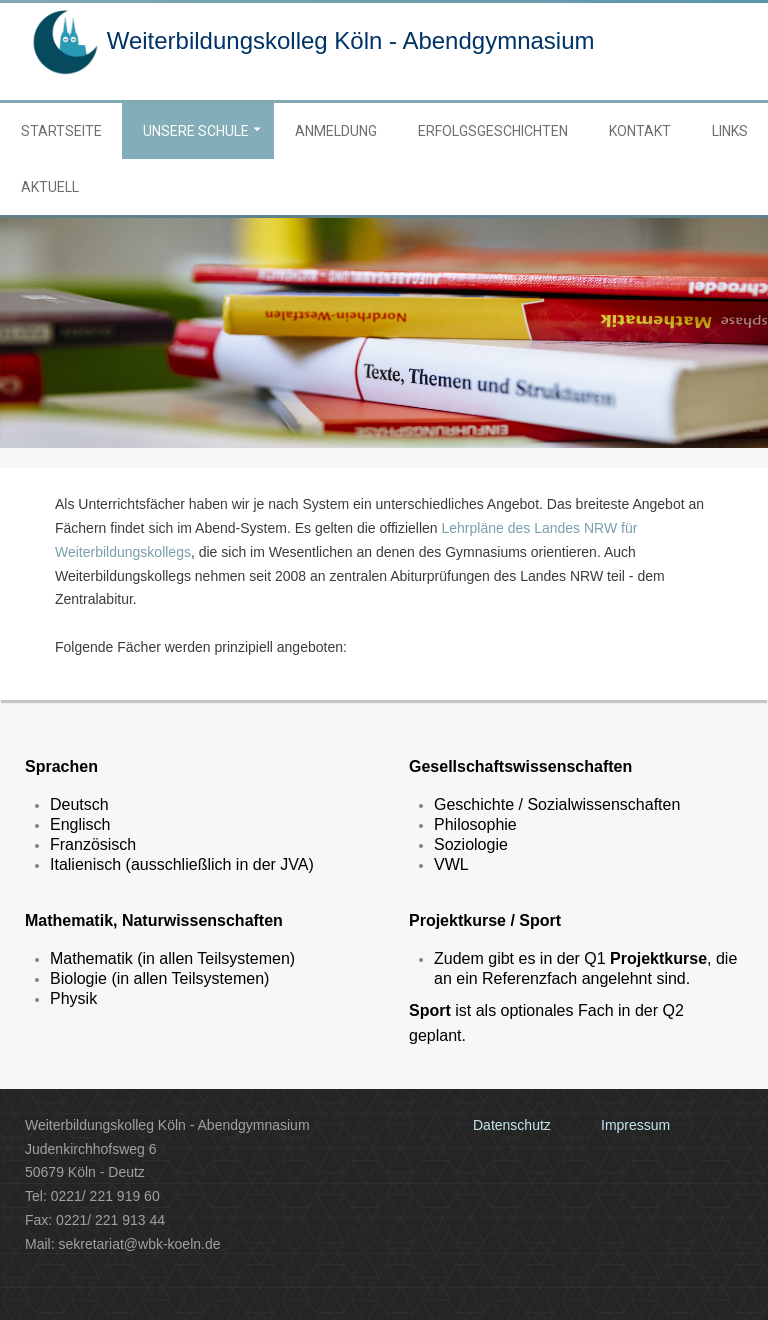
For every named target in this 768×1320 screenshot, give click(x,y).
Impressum (635, 1125)
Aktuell (50, 187)
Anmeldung (336, 131)
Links (730, 131)
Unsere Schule (196, 131)
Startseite (61, 131)
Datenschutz (512, 1125)
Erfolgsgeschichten (493, 131)
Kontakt (640, 131)
